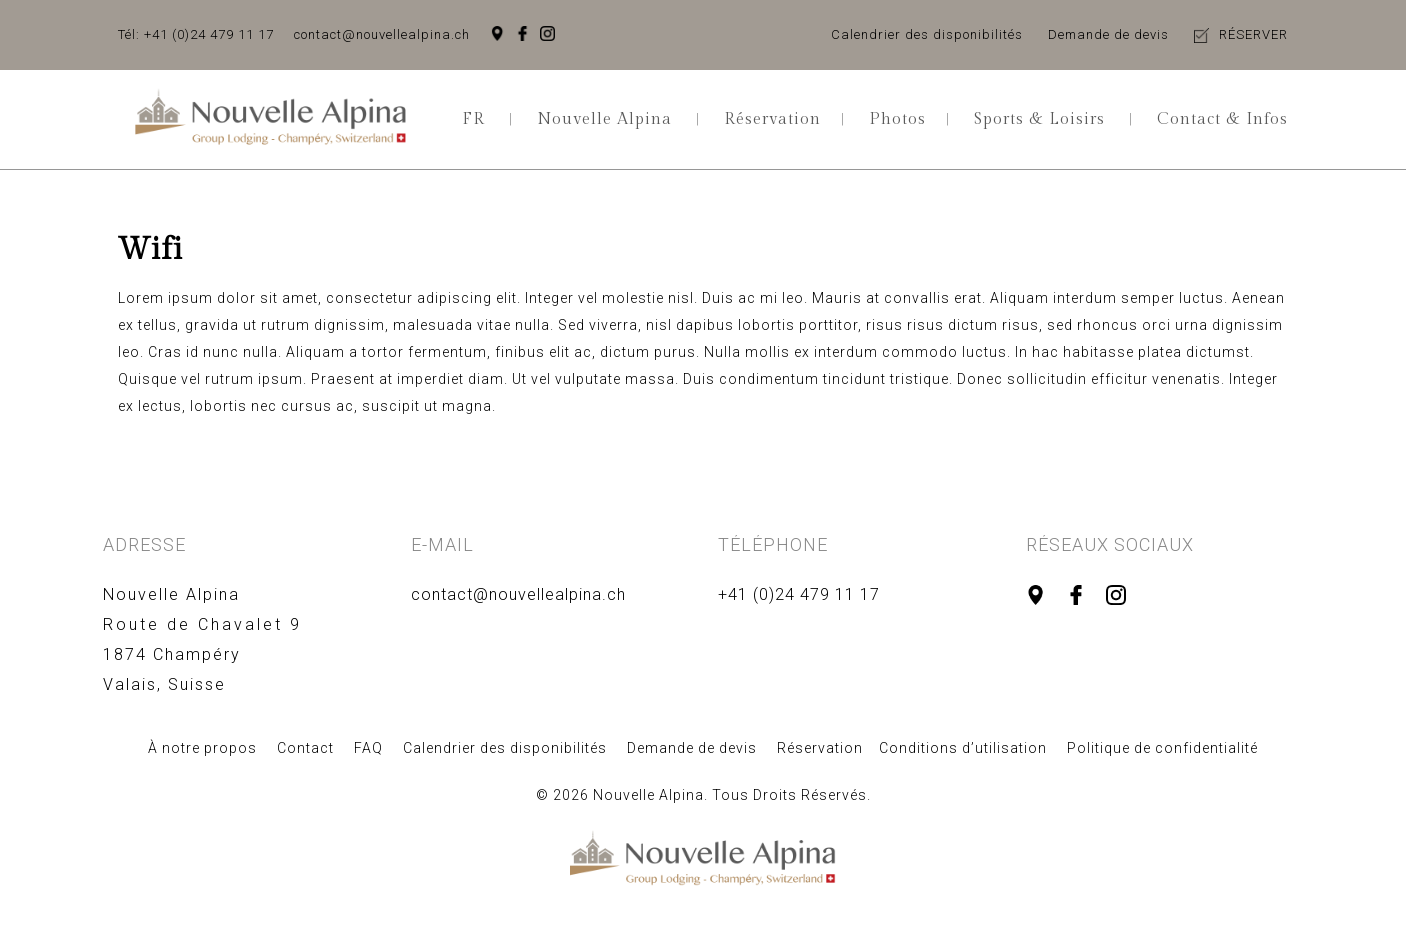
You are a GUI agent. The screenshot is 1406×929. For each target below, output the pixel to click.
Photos (897, 119)
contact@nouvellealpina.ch (382, 34)
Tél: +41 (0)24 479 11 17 (196, 34)
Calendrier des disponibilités (927, 34)
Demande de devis (1108, 34)
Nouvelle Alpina (604, 119)
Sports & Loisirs (1039, 119)
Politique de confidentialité (1162, 748)
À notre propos (202, 748)
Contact (305, 748)
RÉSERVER (1253, 34)
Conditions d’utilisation (963, 748)
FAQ (368, 748)
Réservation (772, 119)
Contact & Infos (1222, 119)
